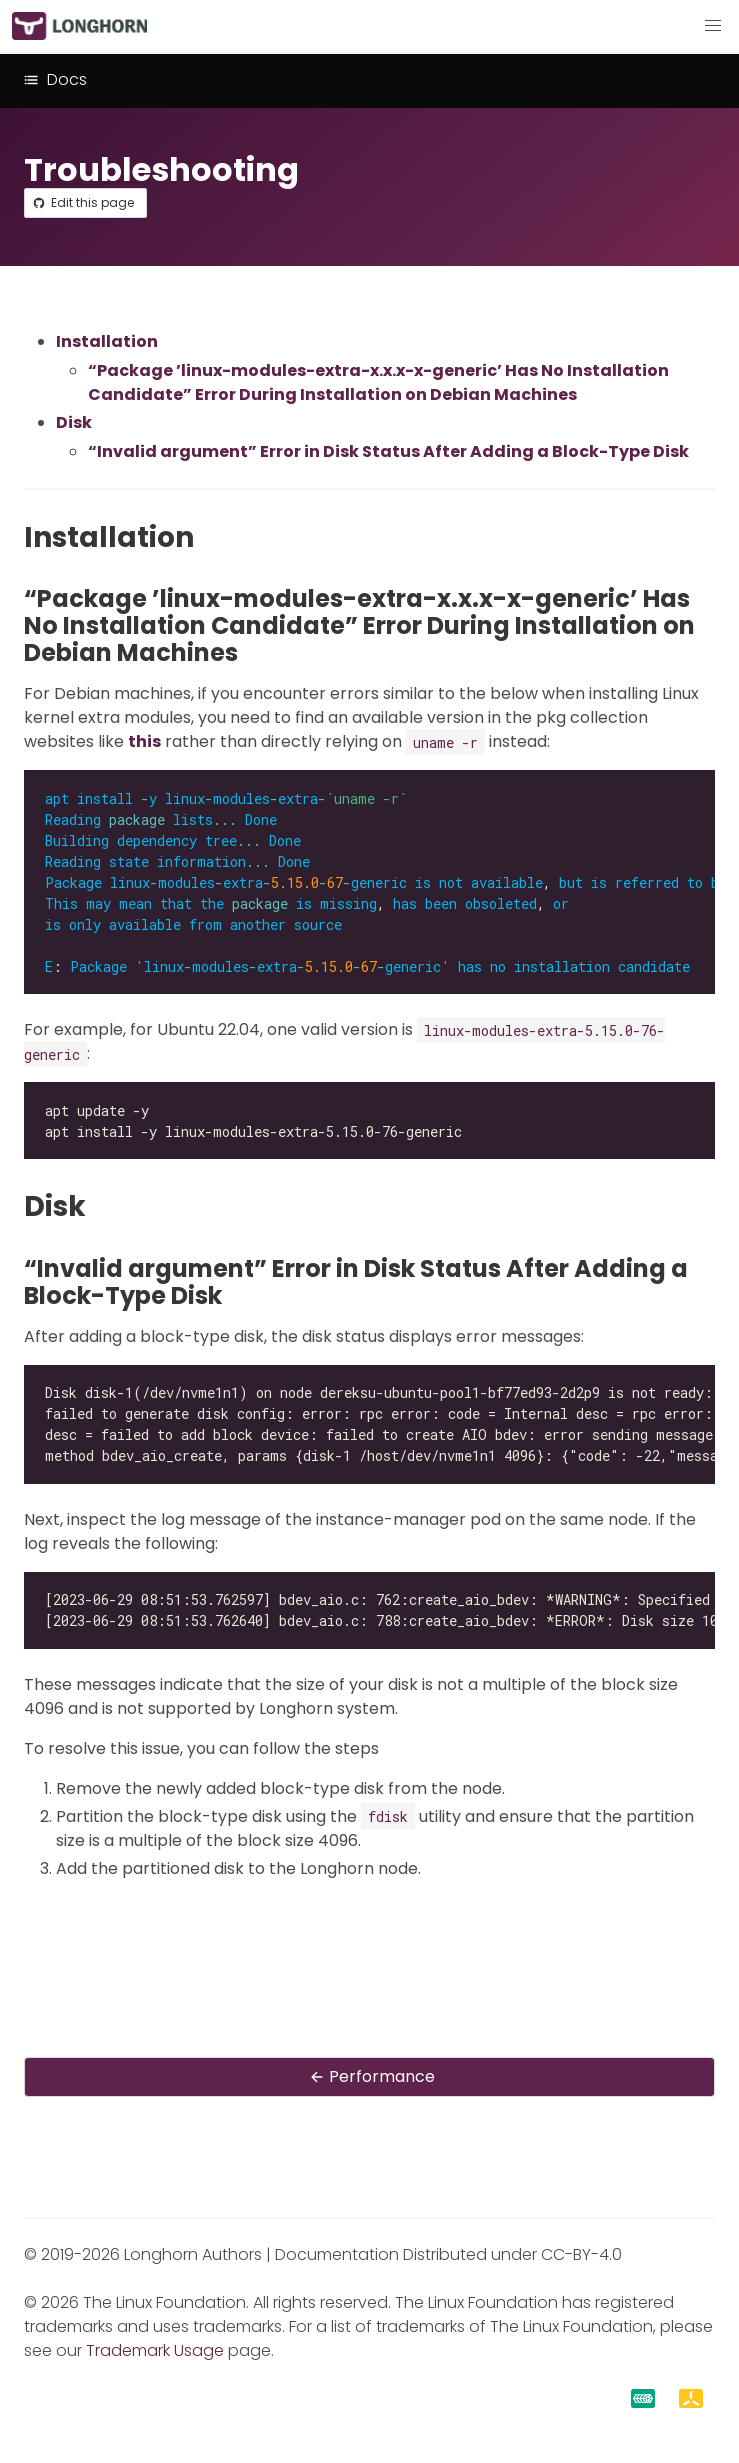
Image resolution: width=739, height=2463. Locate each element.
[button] (713, 26)
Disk (74, 422)
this (144, 741)
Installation (107, 341)
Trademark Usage (155, 2350)
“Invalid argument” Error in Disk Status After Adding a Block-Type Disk (388, 451)
